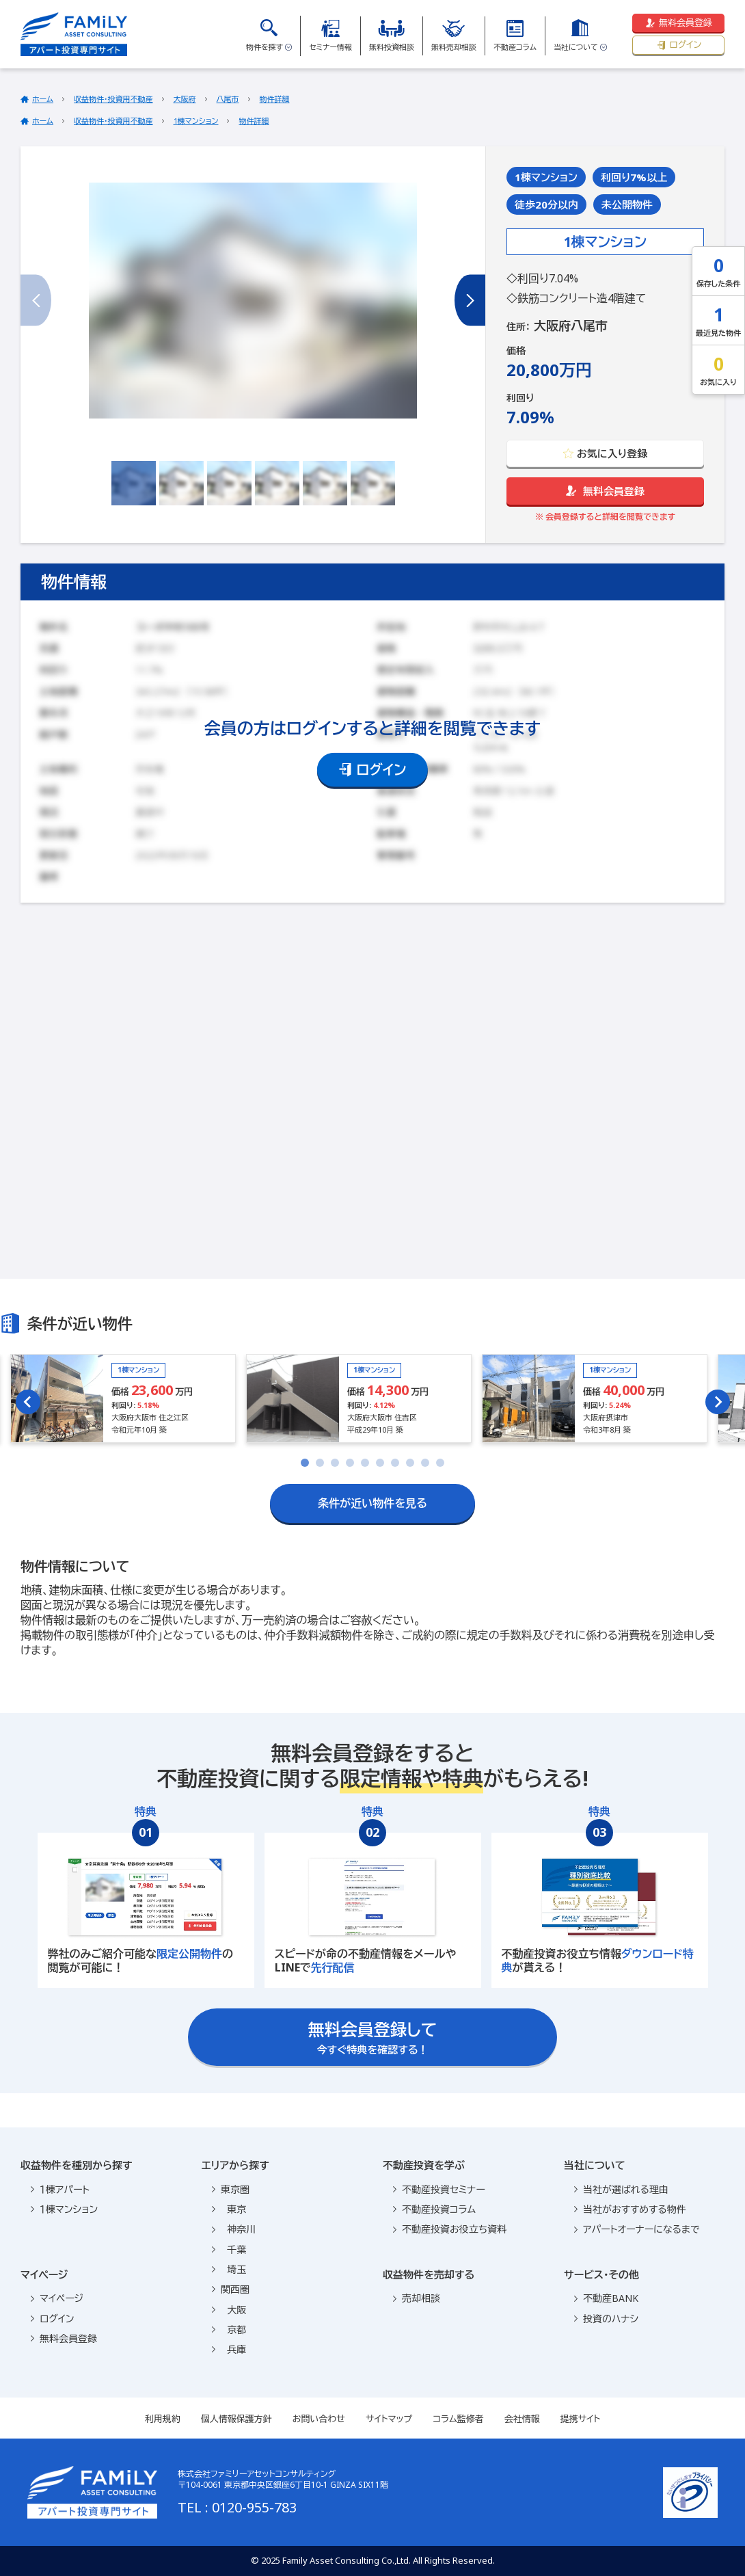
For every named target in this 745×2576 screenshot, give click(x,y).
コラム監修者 (458, 2419)
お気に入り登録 (605, 453)
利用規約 (162, 2419)
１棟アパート (60, 2189)
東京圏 (230, 2189)
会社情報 (522, 2419)
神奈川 (234, 2228)
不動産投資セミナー (439, 2189)
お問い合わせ (319, 2419)
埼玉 (229, 2269)
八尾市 (228, 99)
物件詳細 (275, 99)
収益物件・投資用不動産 (113, 99)
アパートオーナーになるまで (637, 2228)
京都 (229, 2329)
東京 (229, 2209)
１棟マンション (64, 2209)
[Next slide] (717, 1402)
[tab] (305, 1463)
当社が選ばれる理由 (621, 2189)
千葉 (229, 2249)
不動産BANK (606, 2298)
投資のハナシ (606, 2318)
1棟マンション (196, 121)
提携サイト (580, 2419)
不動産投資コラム (434, 2209)
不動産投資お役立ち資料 (449, 2228)
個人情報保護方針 (236, 2419)
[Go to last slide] (28, 1402)
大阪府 (185, 99)
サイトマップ (389, 2419)
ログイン (678, 44)
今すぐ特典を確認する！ (372, 2037)
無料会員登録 (678, 22)
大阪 (229, 2309)
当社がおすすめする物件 (630, 2209)
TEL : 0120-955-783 (237, 2507)
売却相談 (416, 2298)
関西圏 (230, 2289)
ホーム (42, 99)
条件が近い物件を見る (372, 1503)
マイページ (57, 2298)
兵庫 (229, 2349)
